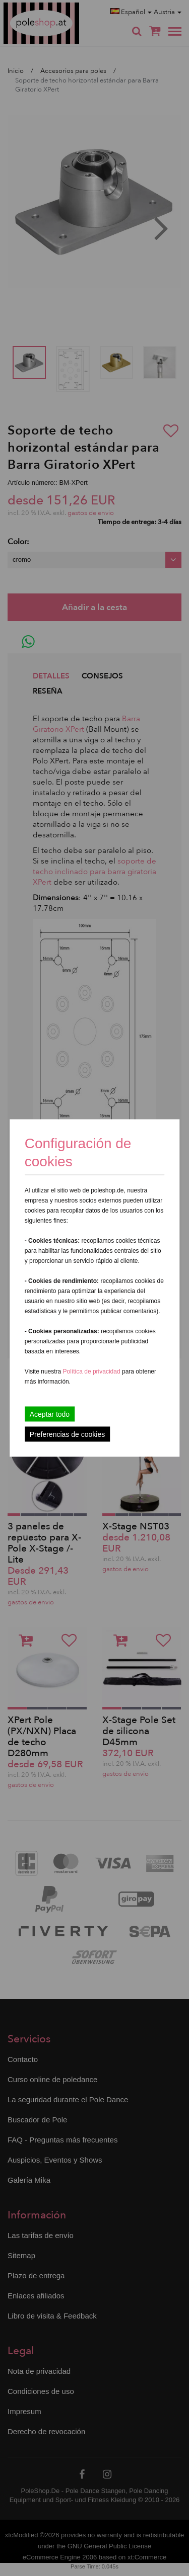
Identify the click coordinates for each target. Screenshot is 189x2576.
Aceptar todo (50, 1414)
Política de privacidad (92, 1371)
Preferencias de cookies (67, 1434)
